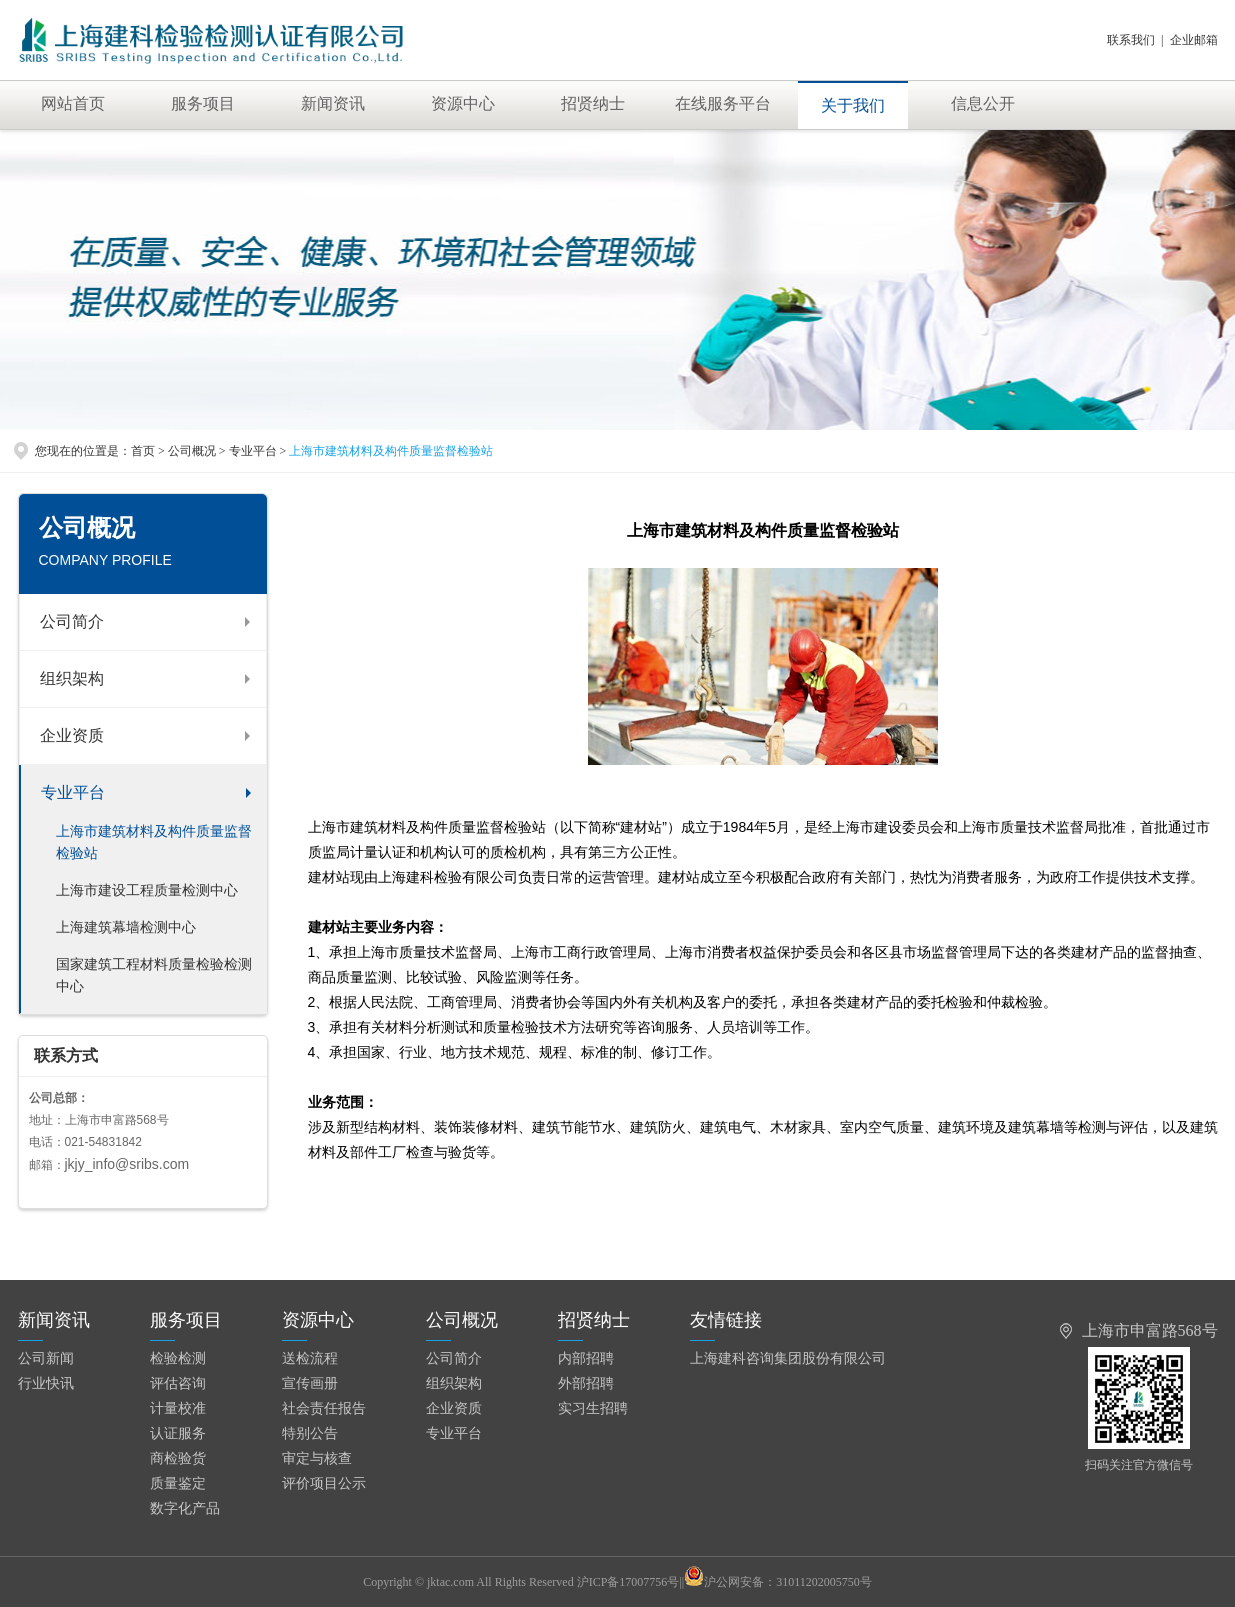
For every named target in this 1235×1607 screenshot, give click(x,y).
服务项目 (203, 103)
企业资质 (72, 735)
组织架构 (72, 678)
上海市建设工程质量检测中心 (147, 890)
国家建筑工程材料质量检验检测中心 (154, 975)
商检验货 (178, 1458)
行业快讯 (46, 1383)
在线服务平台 (723, 103)
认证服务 (178, 1433)
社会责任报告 (324, 1408)
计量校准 (178, 1408)
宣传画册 (310, 1383)
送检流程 (310, 1358)
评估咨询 (178, 1383)
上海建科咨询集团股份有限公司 (788, 1358)
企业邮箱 (1194, 40)
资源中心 (463, 103)
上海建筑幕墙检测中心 (126, 927)
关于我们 (853, 105)
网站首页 (73, 103)
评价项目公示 (324, 1483)
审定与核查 (317, 1458)
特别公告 (310, 1433)
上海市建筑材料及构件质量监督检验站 (154, 842)
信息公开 (983, 103)
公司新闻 (46, 1358)
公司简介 (72, 621)
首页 (143, 451)
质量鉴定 (178, 1483)
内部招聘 (586, 1358)
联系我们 (1131, 40)
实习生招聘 (593, 1408)
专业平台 (73, 792)
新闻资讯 (333, 103)
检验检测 (178, 1358)
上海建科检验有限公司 (234, 40)
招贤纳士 (593, 103)
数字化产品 (185, 1508)
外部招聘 (586, 1383)
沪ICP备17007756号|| (640, 1582)
